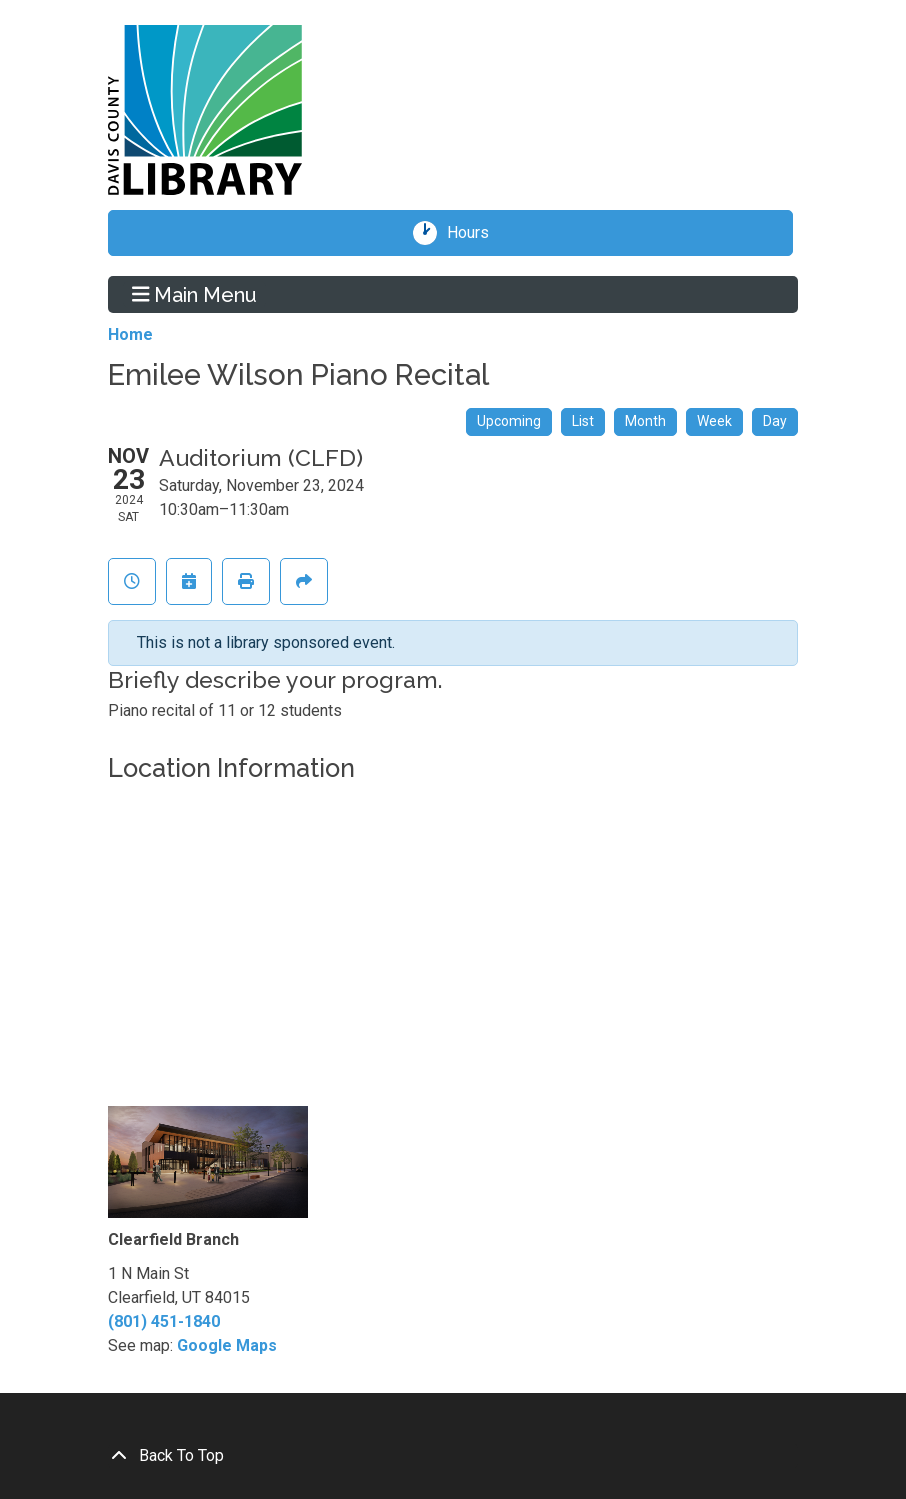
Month (645, 421)
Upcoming (509, 421)
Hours (475, 233)
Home (130, 334)
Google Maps (227, 1345)
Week (714, 421)
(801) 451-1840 (164, 1321)
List (583, 421)
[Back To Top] (453, 1456)
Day (775, 421)
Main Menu (195, 294)
